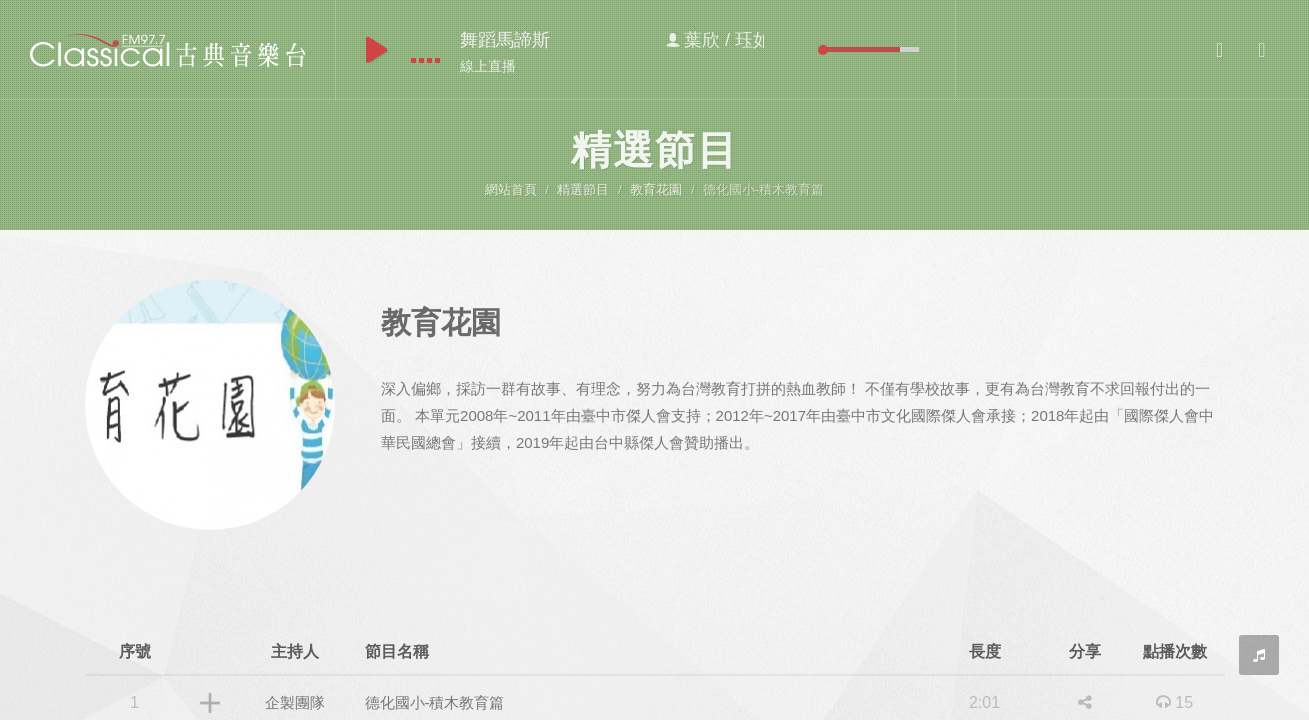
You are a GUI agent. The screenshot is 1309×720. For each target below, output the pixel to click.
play (376, 50)
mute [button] (808, 49)
